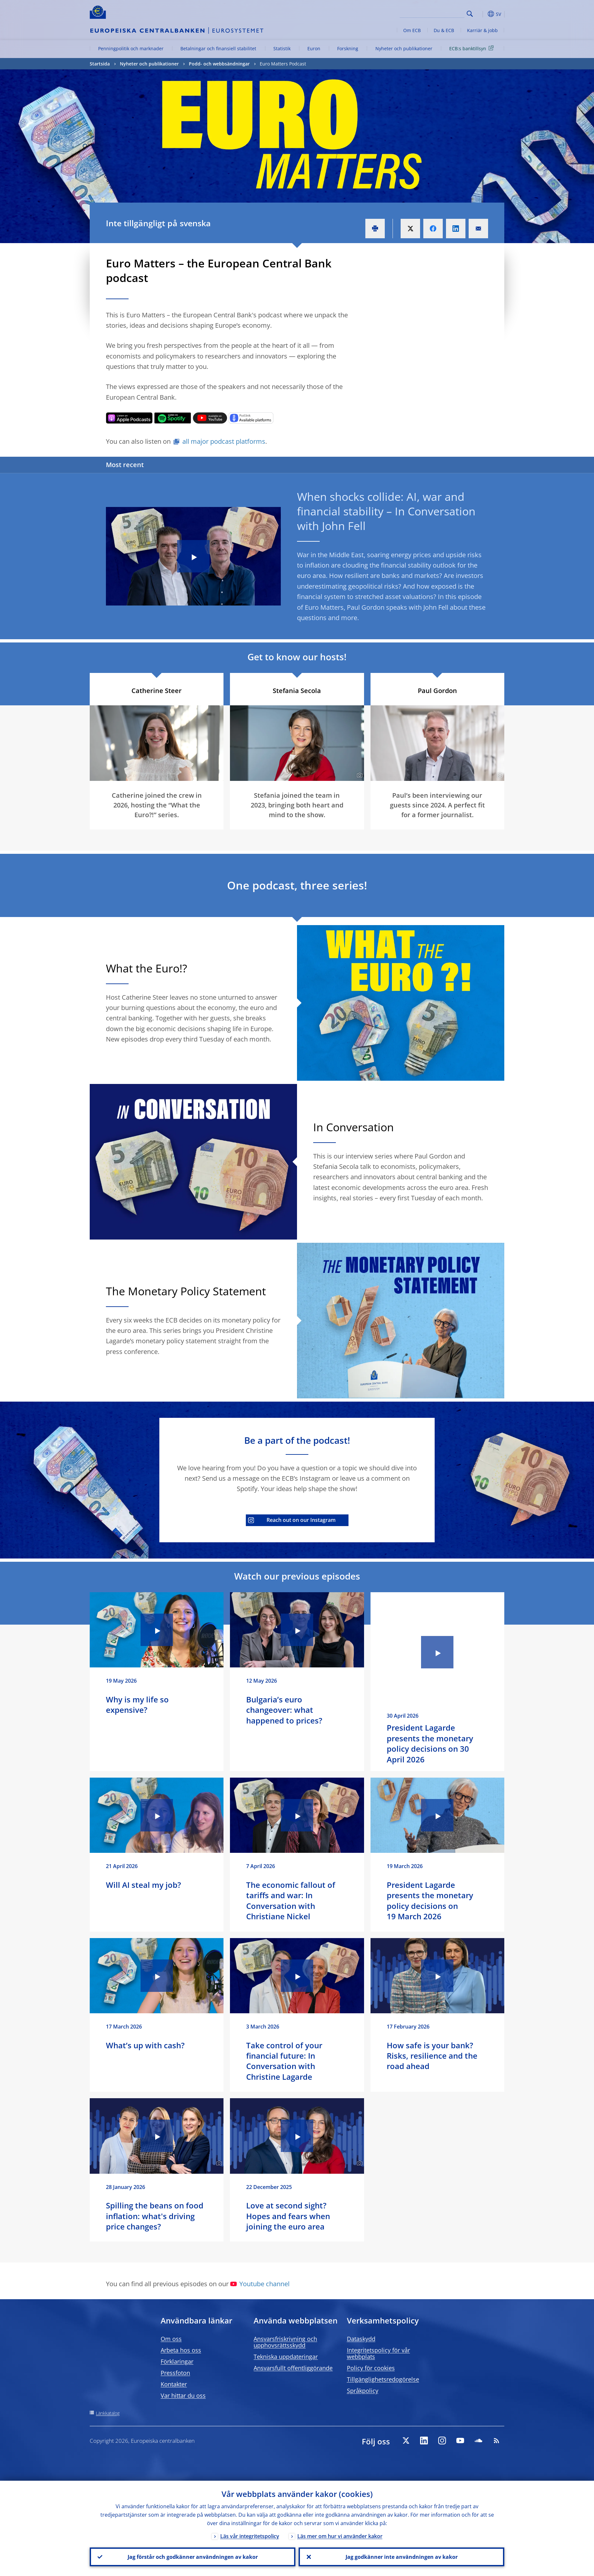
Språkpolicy (362, 2390)
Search (469, 13)
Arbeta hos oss (181, 2350)
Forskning (347, 48)
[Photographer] (358, 775)
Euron (313, 48)
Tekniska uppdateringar (286, 2356)
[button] (481, 13)
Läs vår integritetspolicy (249, 2536)
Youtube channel (260, 2283)
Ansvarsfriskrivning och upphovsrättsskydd (285, 2342)
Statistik (282, 48)
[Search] (432, 13)
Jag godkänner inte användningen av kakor (402, 2556)
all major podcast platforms (223, 441)
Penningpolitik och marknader (131, 48)
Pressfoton (175, 2373)
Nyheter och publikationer (403, 48)
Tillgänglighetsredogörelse (383, 2379)
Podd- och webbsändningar (219, 64)
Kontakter (174, 2384)
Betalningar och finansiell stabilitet (218, 48)
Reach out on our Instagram (292, 1519)
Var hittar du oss (183, 2395)
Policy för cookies (371, 2368)
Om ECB (412, 30)
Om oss (171, 2339)
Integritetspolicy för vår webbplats (378, 2353)
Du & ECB (444, 30)
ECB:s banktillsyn (472, 48)
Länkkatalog (108, 2413)
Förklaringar (177, 2361)
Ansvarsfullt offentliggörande (293, 2368)
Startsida (100, 64)
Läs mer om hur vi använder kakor (340, 2536)
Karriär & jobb (482, 30)
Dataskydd (361, 2339)
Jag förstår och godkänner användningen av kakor (193, 2556)
